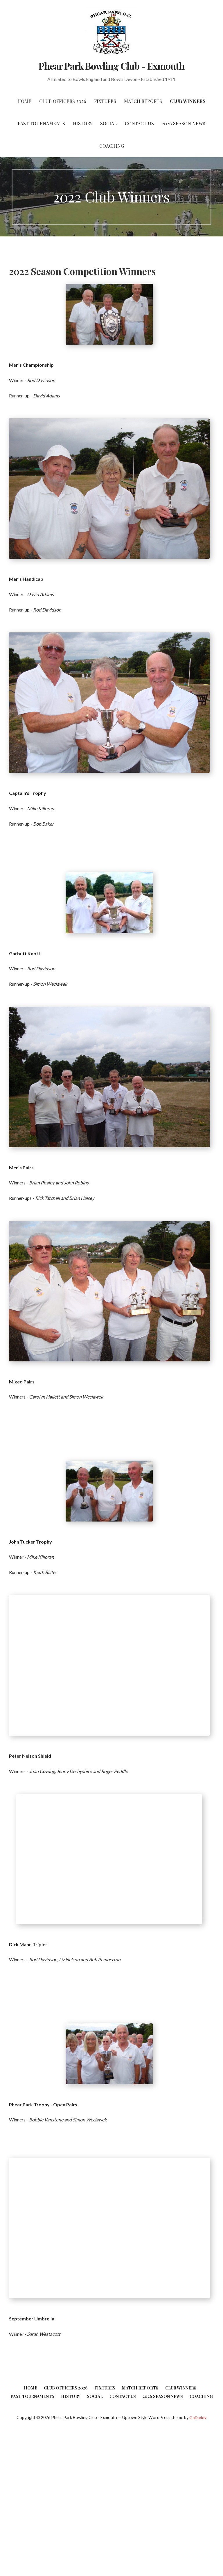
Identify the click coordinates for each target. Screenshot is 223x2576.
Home (24, 101)
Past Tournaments (41, 123)
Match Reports (143, 101)
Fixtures (105, 101)
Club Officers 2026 (62, 101)
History (82, 123)
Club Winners (188, 101)
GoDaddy (197, 2417)
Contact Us (139, 123)
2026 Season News (183, 123)
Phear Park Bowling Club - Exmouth (111, 65)
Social (108, 123)
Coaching (111, 146)
